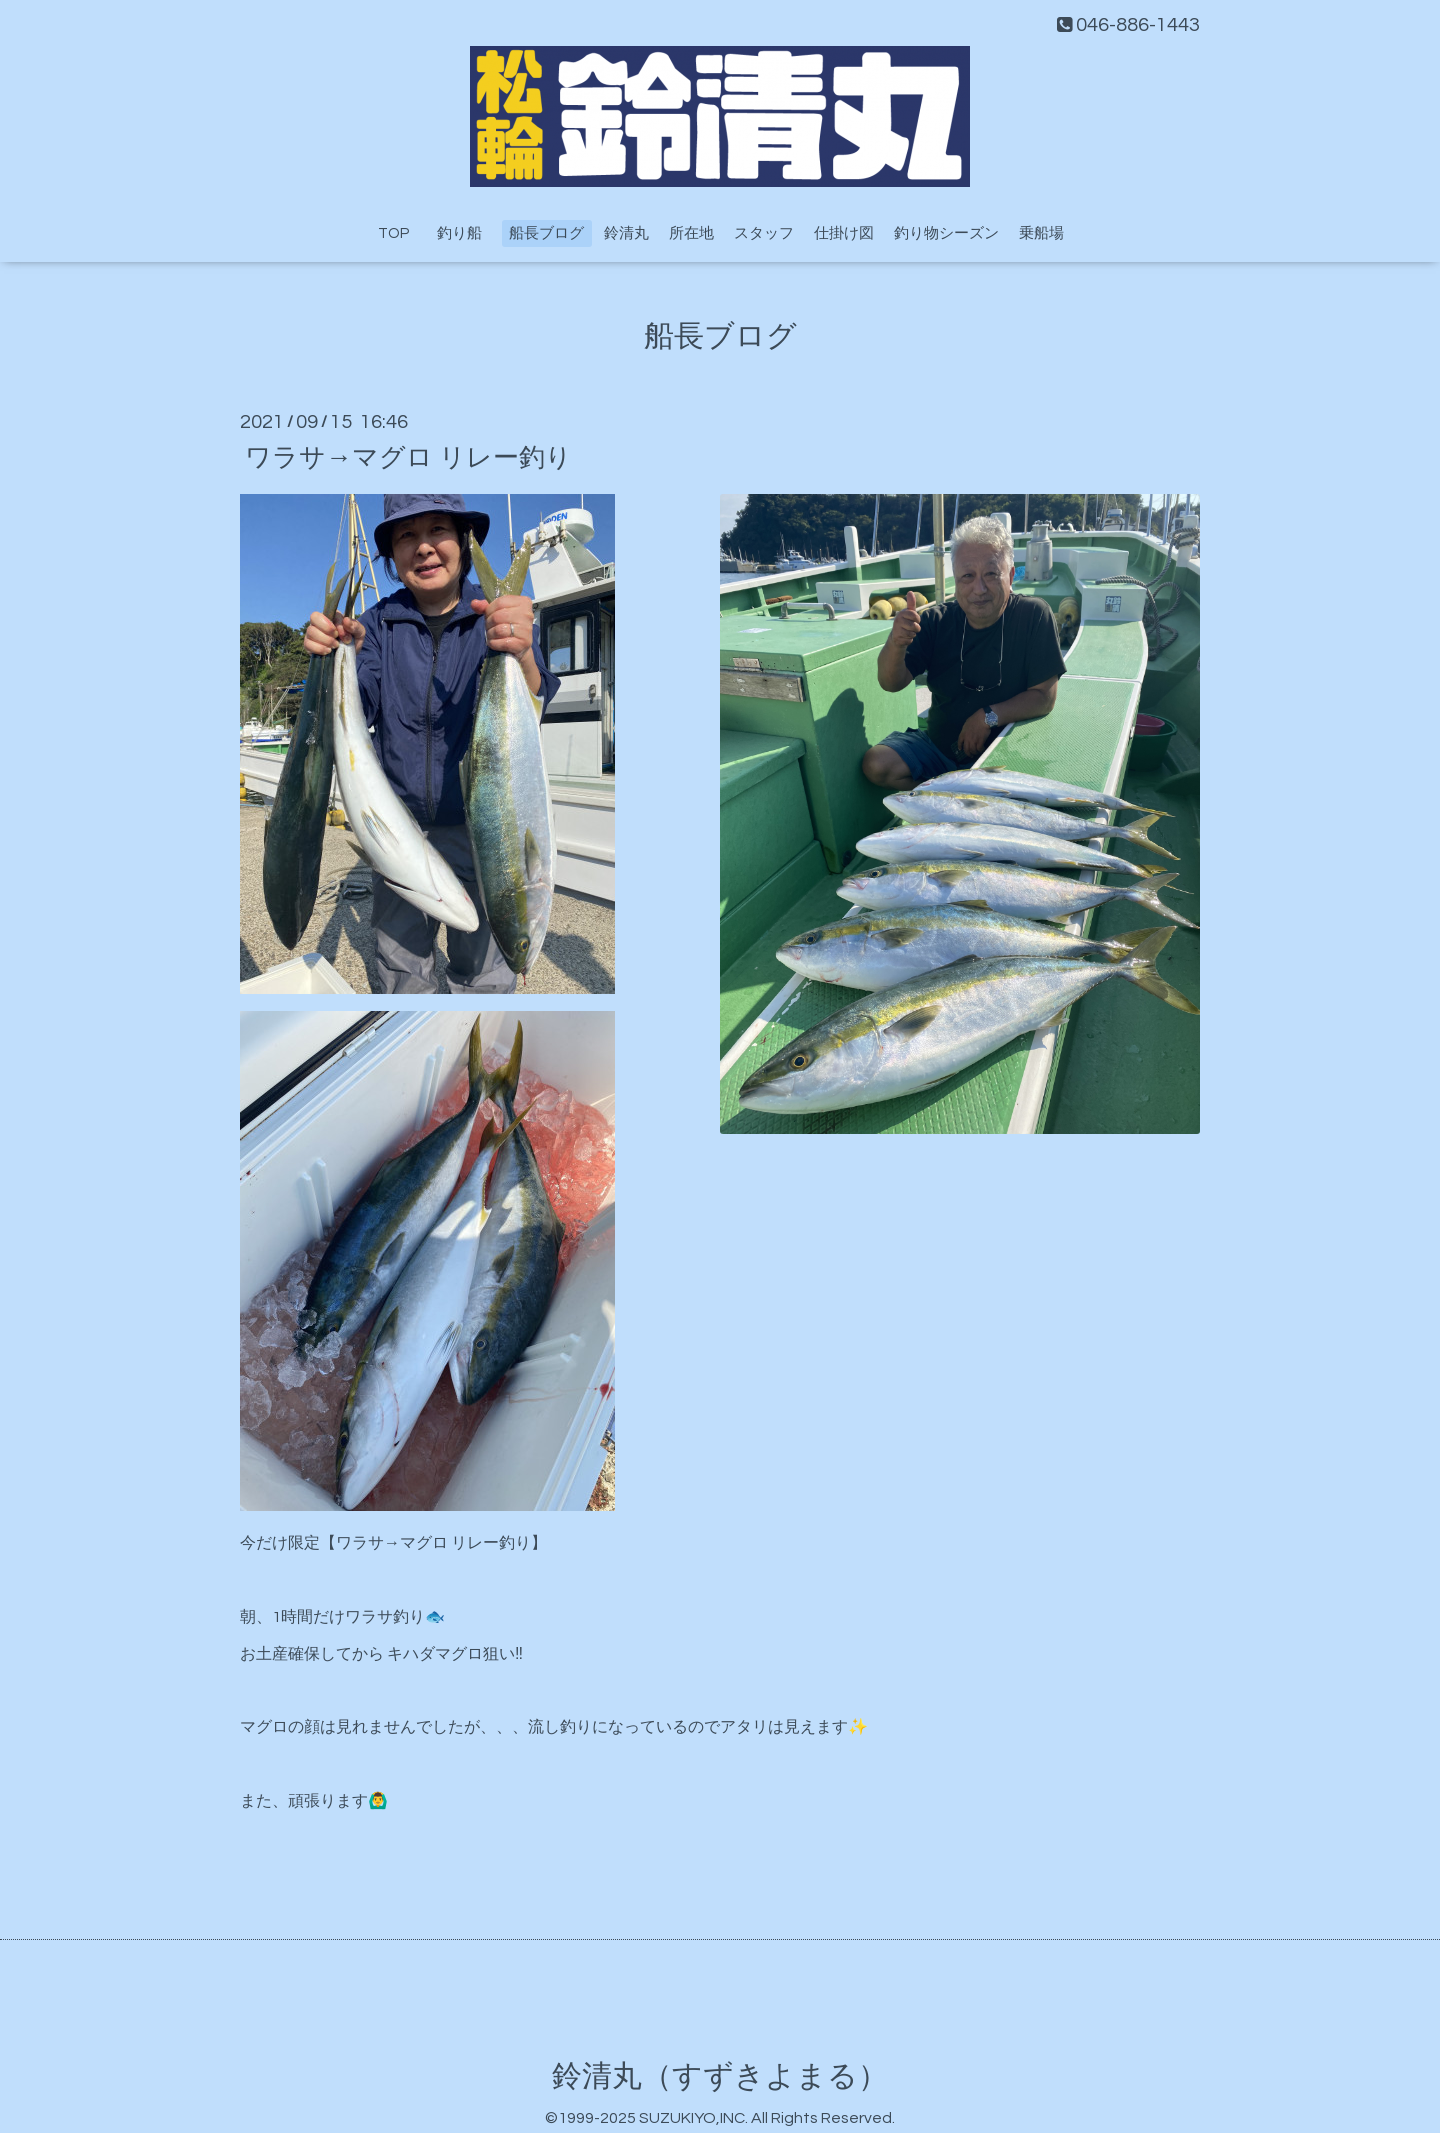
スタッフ (764, 233)
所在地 (691, 233)
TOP (393, 233)
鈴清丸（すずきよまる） (720, 2076)
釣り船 (467, 233)
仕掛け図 (844, 233)
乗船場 (1041, 233)
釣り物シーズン (946, 233)
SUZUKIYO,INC (692, 2118)
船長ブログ (546, 233)
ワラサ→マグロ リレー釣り (408, 457)
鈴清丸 (626, 233)
